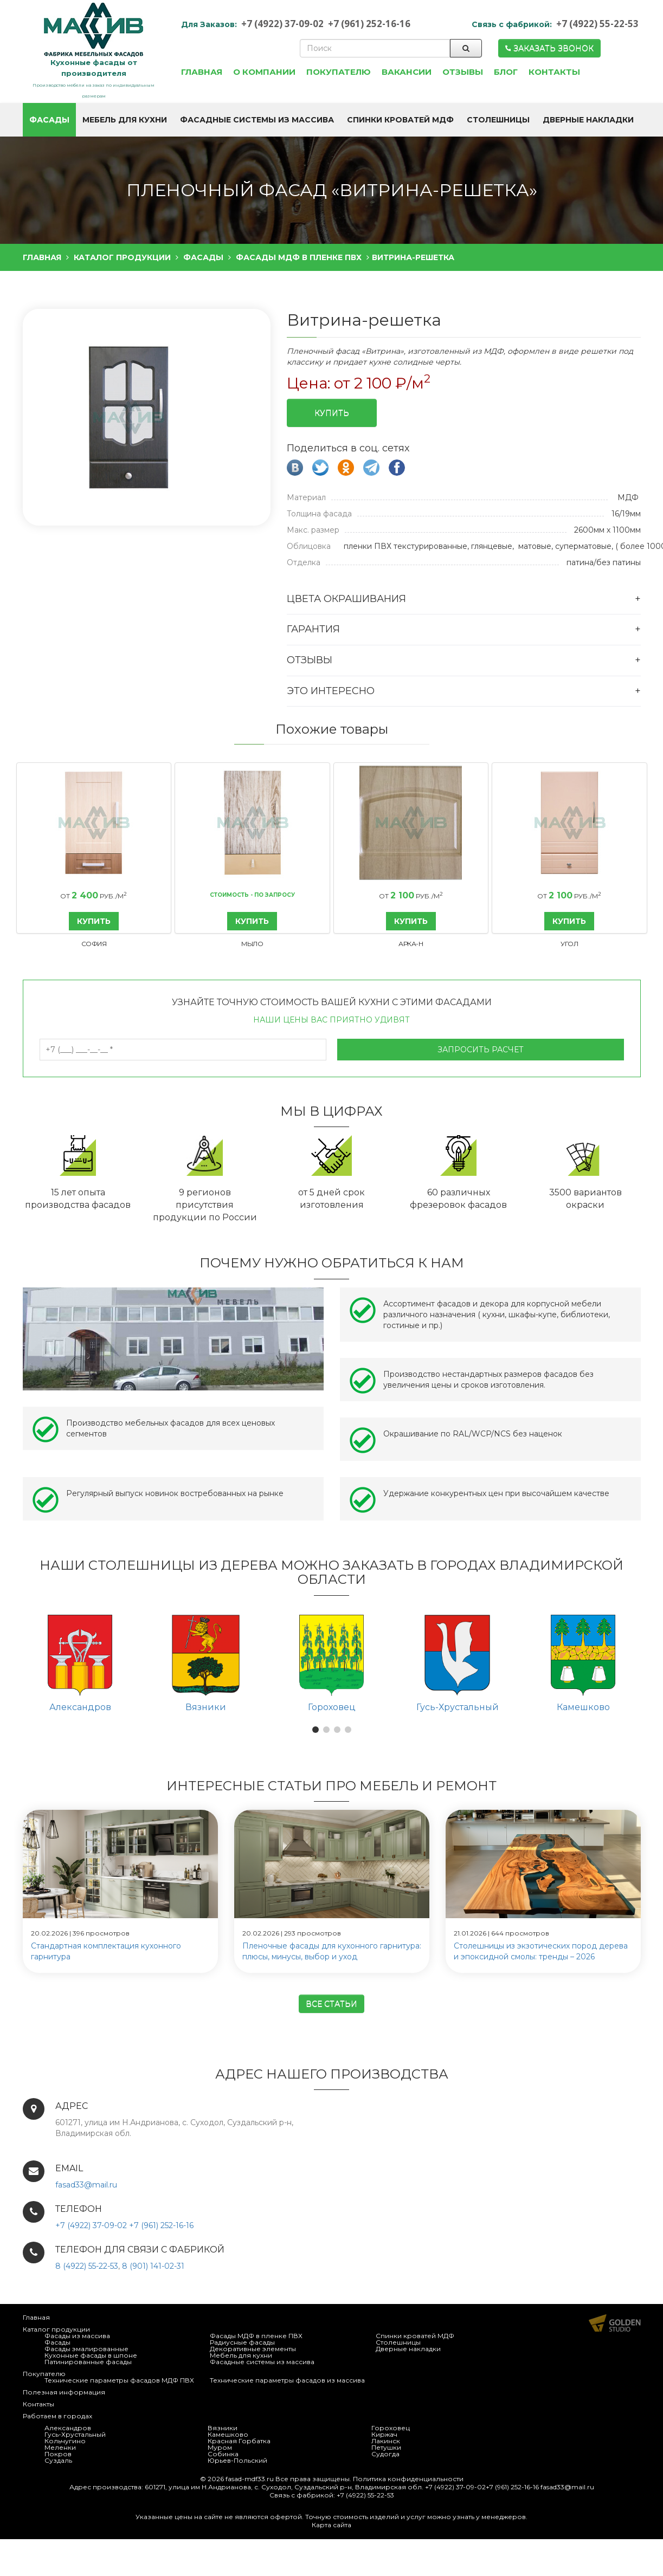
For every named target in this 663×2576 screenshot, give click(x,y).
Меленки (60, 2446)
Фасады (57, 2341)
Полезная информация (64, 2391)
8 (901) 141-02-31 (153, 2265)
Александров (67, 2427)
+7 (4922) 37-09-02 (282, 23)
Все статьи (331, 2003)
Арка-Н (410, 943)
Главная (36, 2316)
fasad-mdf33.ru (250, 2478)
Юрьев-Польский (237, 2459)
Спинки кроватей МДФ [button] (400, 120)
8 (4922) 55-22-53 (86, 2265)
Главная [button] (201, 72)
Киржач (384, 2433)
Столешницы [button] (498, 120)
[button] (315, 1728)
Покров (58, 2453)
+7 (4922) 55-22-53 (597, 23)
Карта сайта (331, 2524)
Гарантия (313, 628)
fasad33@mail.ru (86, 2184)
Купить (331, 412)
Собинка (223, 2453)
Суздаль (58, 2459)
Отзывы (309, 659)
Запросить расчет (480, 1048)
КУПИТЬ (94, 920)
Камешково (228, 2433)
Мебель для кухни (241, 2354)
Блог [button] (506, 72)
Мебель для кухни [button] (124, 120)
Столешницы (398, 2341)
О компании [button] (264, 72)
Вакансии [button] (407, 72)
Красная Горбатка (239, 2440)
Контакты (38, 2403)
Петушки (386, 2446)
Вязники (222, 2427)
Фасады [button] (49, 120)
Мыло (252, 943)
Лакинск (385, 2440)
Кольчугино (65, 2440)
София (94, 943)
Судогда (385, 2453)
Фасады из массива (77, 2335)
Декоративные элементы (253, 2348)
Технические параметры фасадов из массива (287, 2379)
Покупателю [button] (338, 72)
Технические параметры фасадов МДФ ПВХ (119, 2379)
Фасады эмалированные (86, 2348)
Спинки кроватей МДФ (415, 2335)
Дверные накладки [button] (588, 120)
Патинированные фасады (88, 2361)
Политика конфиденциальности (408, 2478)
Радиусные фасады (242, 2341)
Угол (569, 943)
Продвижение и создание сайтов (615, 2322)
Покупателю (44, 2372)
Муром (220, 2446)
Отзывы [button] (462, 72)
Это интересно (331, 690)
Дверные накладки (408, 2348)
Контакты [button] (554, 72)
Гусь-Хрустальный (75, 2433)
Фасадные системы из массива (262, 2361)
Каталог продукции (56, 2328)
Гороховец (390, 2427)
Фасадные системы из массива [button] (257, 120)
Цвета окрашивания (346, 598)
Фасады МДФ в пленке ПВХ (256, 2335)
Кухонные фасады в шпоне (90, 2354)
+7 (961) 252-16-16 (369, 23)
